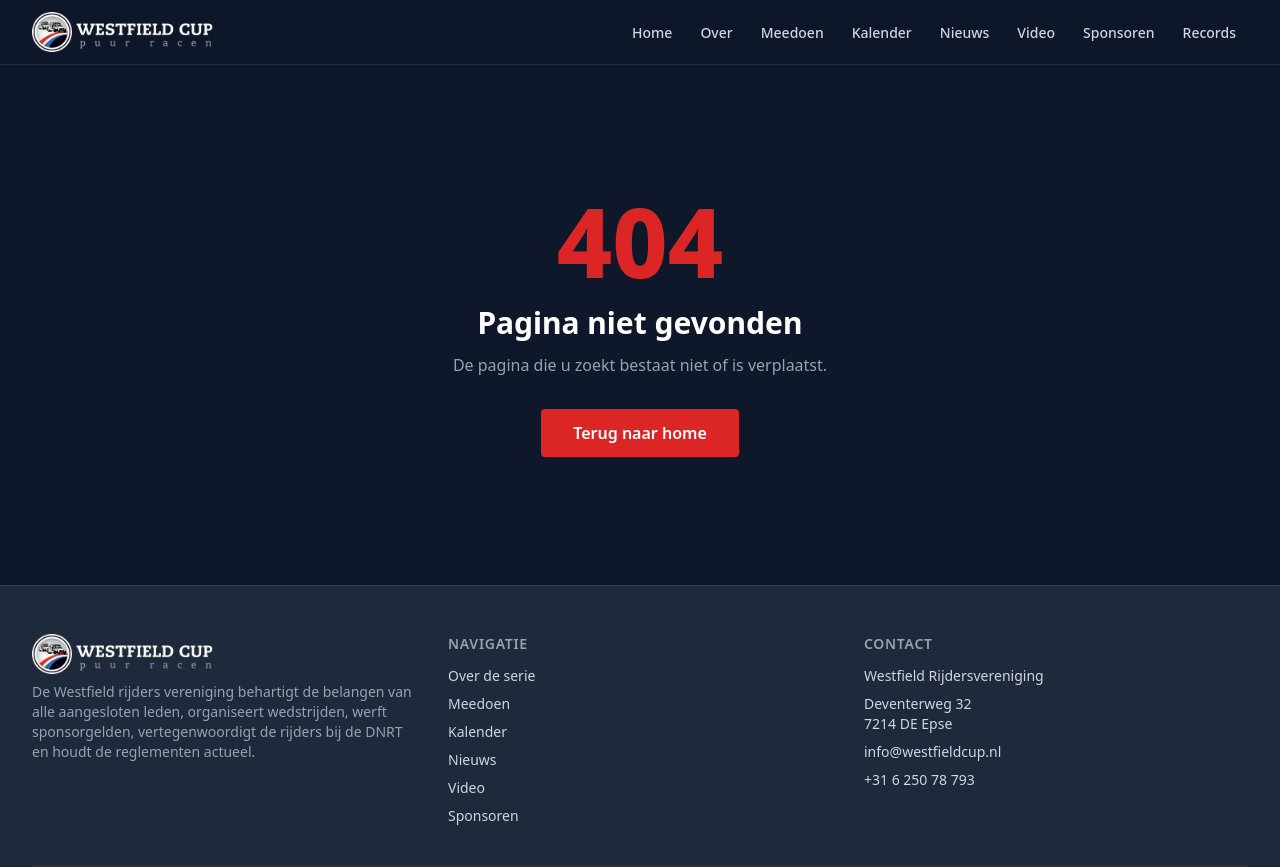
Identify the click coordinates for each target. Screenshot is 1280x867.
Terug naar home (640, 433)
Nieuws (965, 32)
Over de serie (491, 675)
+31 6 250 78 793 (919, 779)
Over (716, 32)
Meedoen (792, 32)
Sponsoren (1119, 32)
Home (652, 32)
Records (1209, 32)
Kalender (882, 32)
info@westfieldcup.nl (932, 751)
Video (1036, 32)
